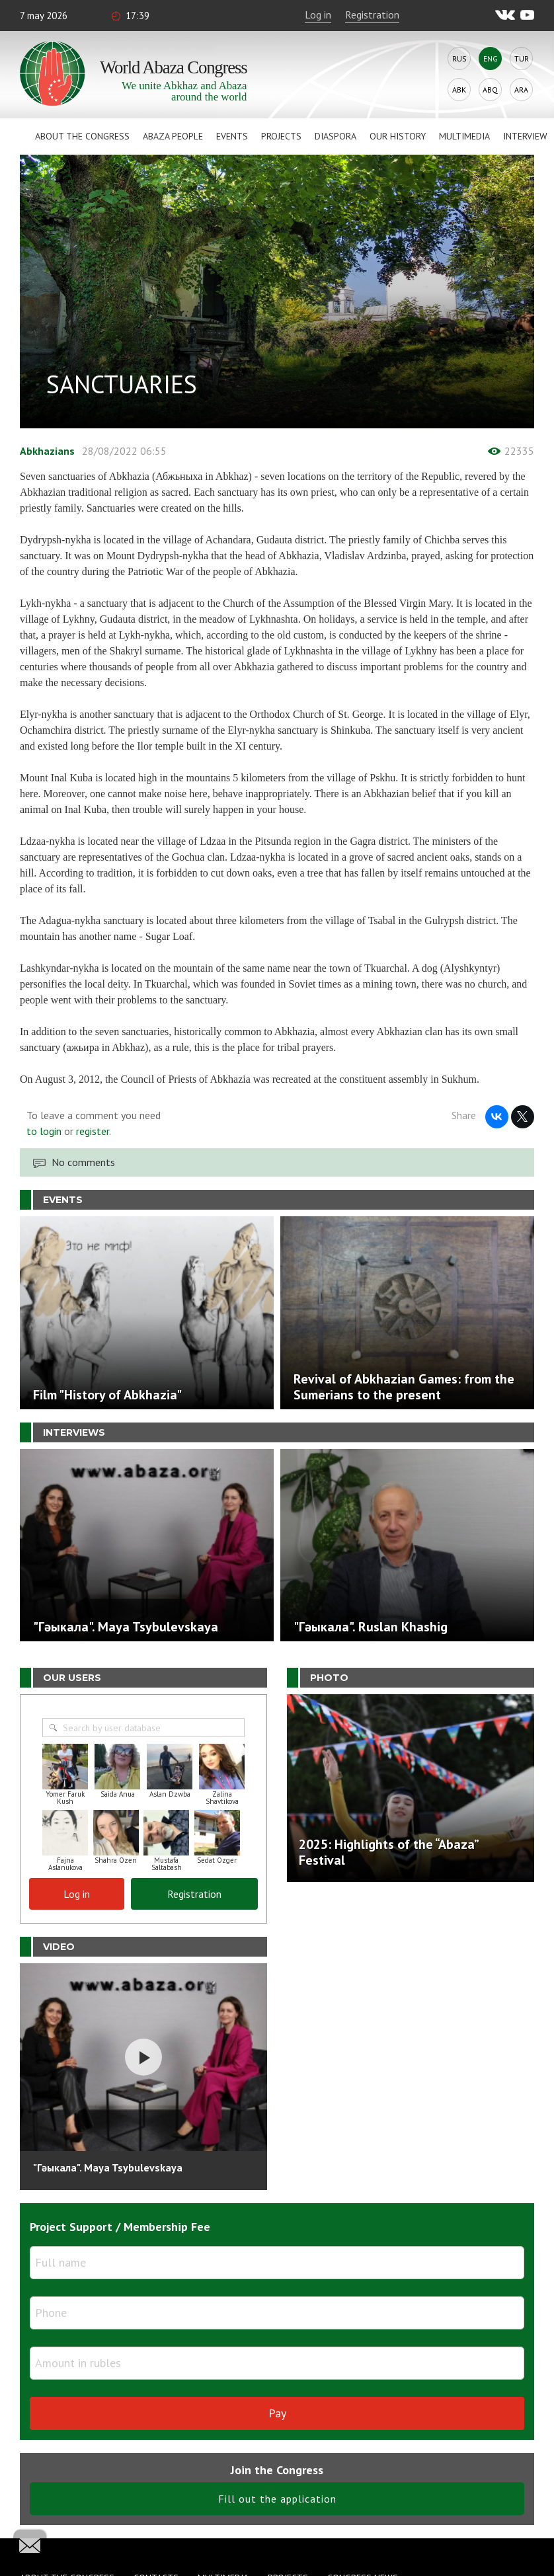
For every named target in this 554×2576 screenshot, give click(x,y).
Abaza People (173, 136)
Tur (521, 58)
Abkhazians (47, 450)
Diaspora (335, 136)
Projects (281, 136)
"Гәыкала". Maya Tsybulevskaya (107, 2167)
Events (232, 136)
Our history (398, 136)
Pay (277, 2413)
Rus (459, 58)
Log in (318, 14)
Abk (459, 90)
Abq (490, 90)
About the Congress (82, 136)
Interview (525, 136)
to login (43, 1131)
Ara (521, 90)
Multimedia (464, 136)
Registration (372, 14)
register (92, 1131)
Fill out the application (277, 2498)
